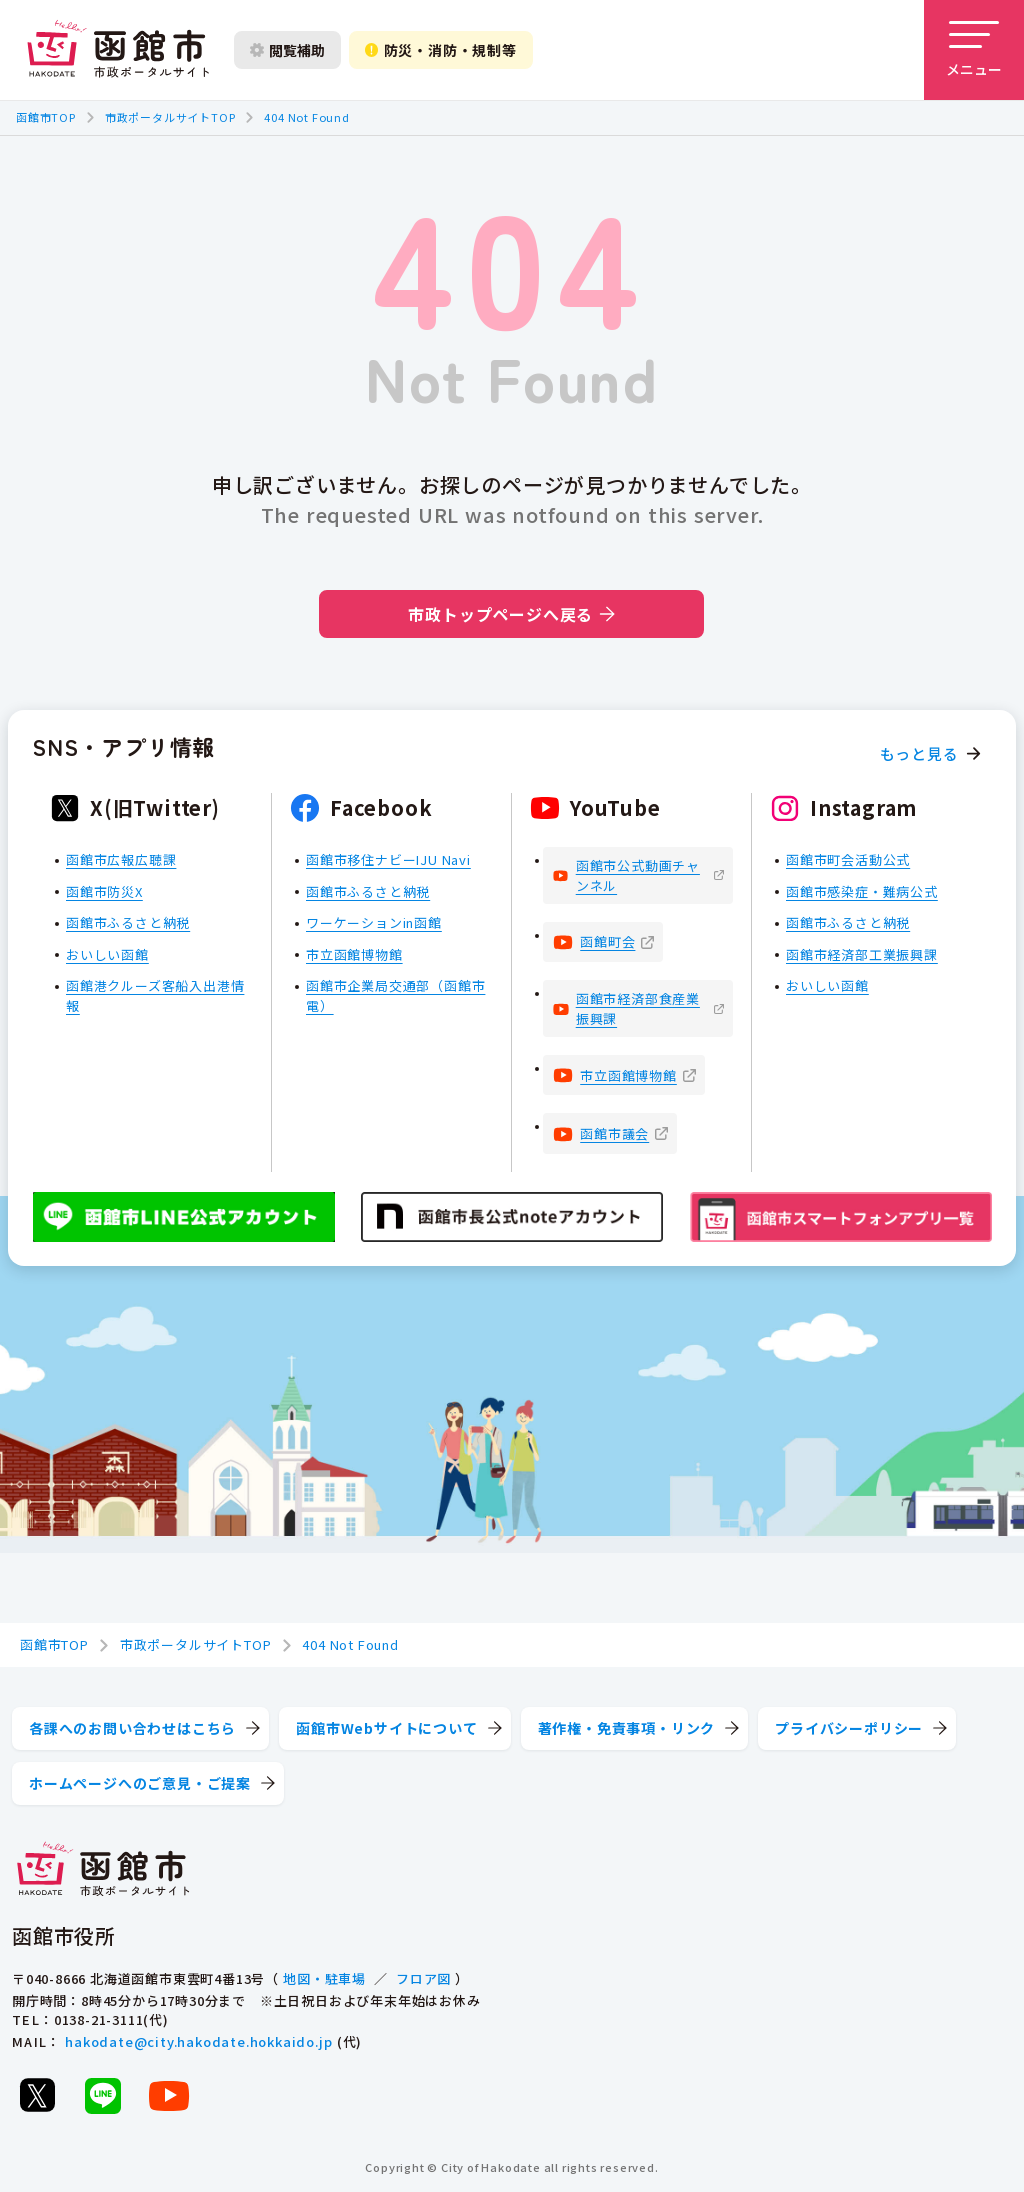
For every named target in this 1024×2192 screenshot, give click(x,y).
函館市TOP (46, 117)
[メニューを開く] (974, 50)
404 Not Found (306, 117)
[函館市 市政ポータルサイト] (118, 50)
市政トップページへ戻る (511, 614)
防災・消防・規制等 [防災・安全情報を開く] (441, 50)
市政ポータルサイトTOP (170, 117)
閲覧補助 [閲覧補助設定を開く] (287, 50)
